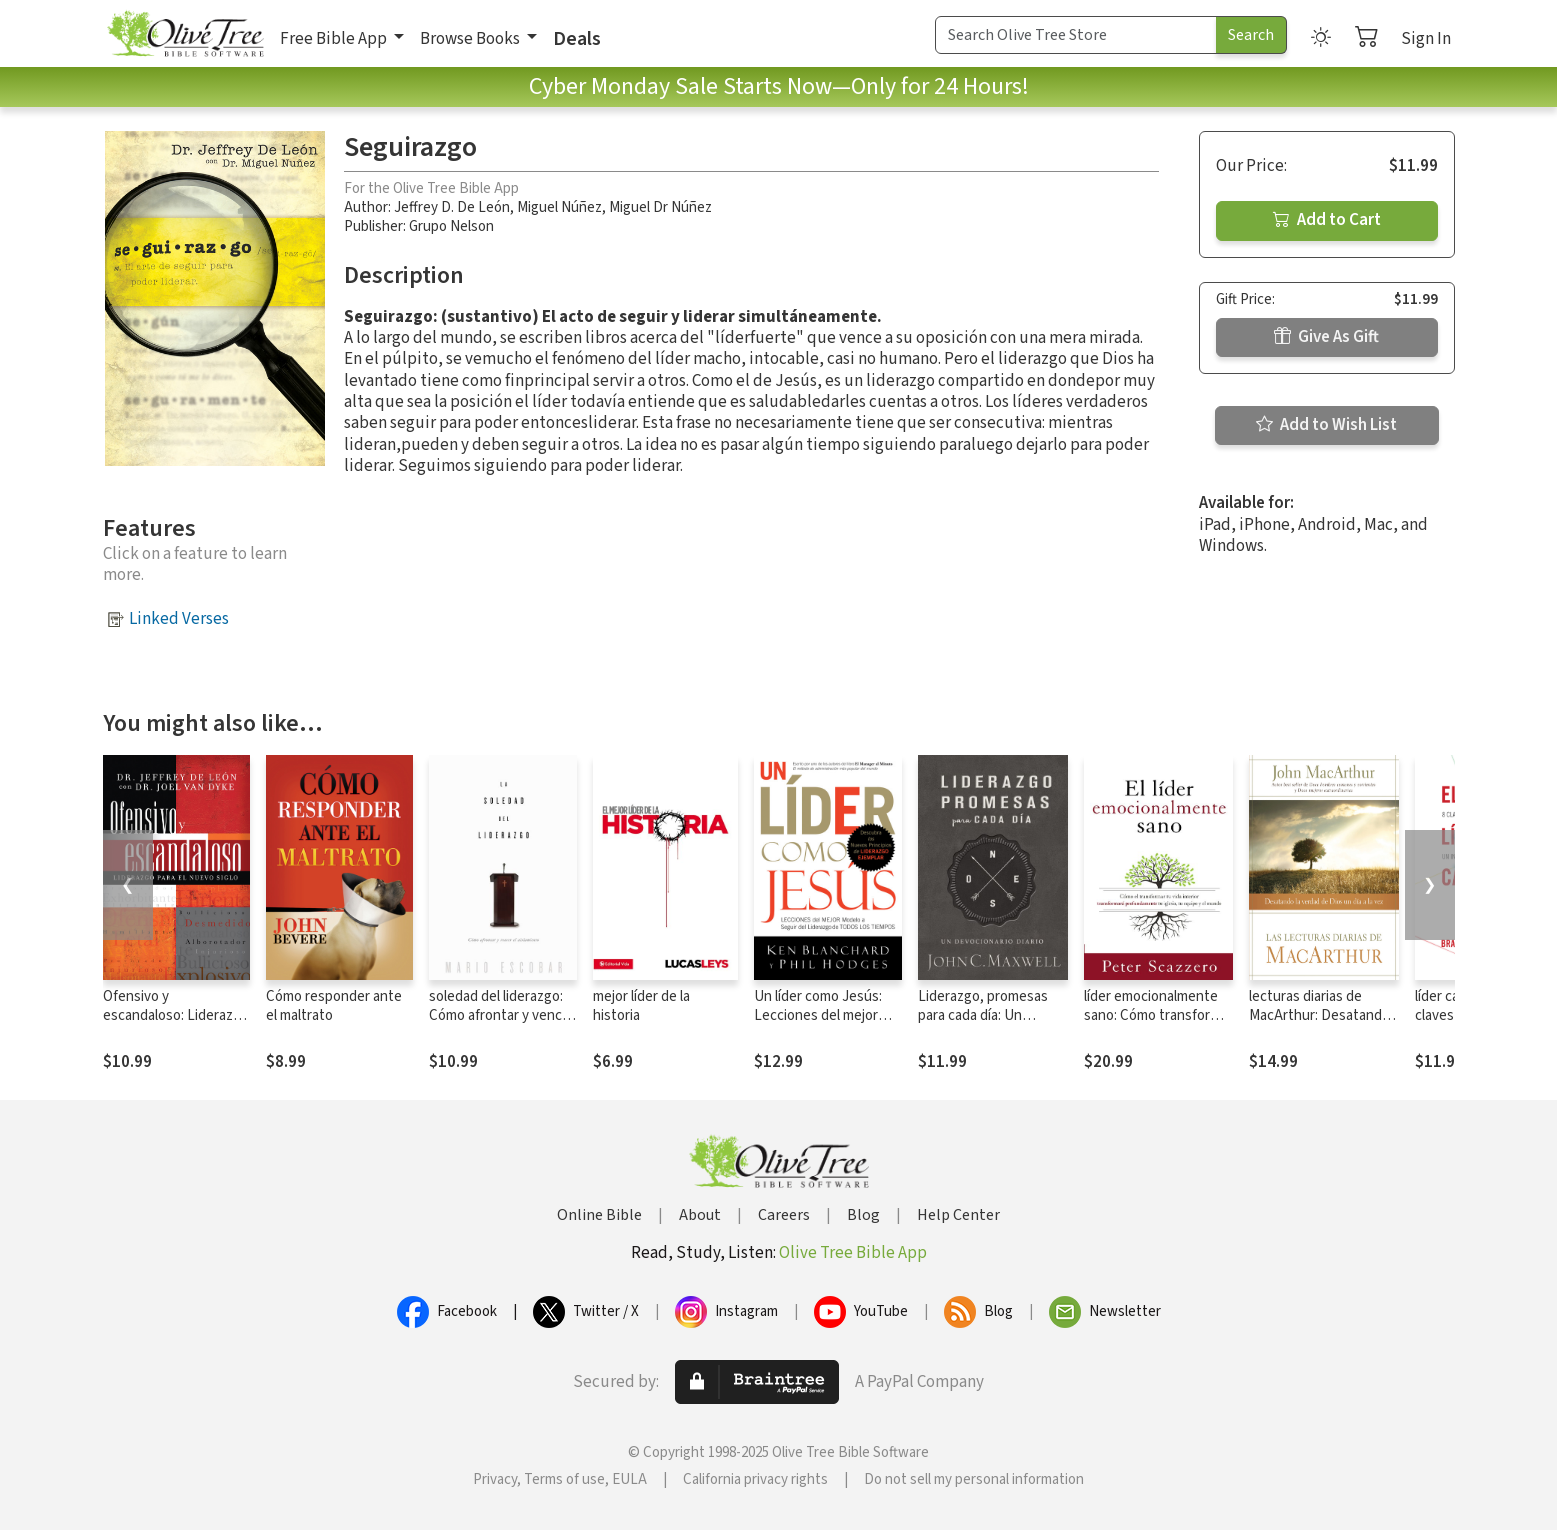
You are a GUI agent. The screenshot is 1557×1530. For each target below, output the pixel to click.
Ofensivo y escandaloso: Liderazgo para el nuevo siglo (176, 1015)
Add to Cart (1327, 220)
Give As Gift (1326, 337)
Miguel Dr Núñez (660, 207)
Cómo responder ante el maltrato (334, 1006)
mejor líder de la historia (641, 1006)
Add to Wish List (1326, 425)
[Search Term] (1076, 35)
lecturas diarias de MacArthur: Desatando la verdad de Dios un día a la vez (1322, 1025)
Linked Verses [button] (179, 619)
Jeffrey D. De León (452, 207)
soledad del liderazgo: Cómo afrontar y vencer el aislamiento (502, 1015)
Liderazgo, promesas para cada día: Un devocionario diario (983, 1015)
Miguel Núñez (559, 207)
